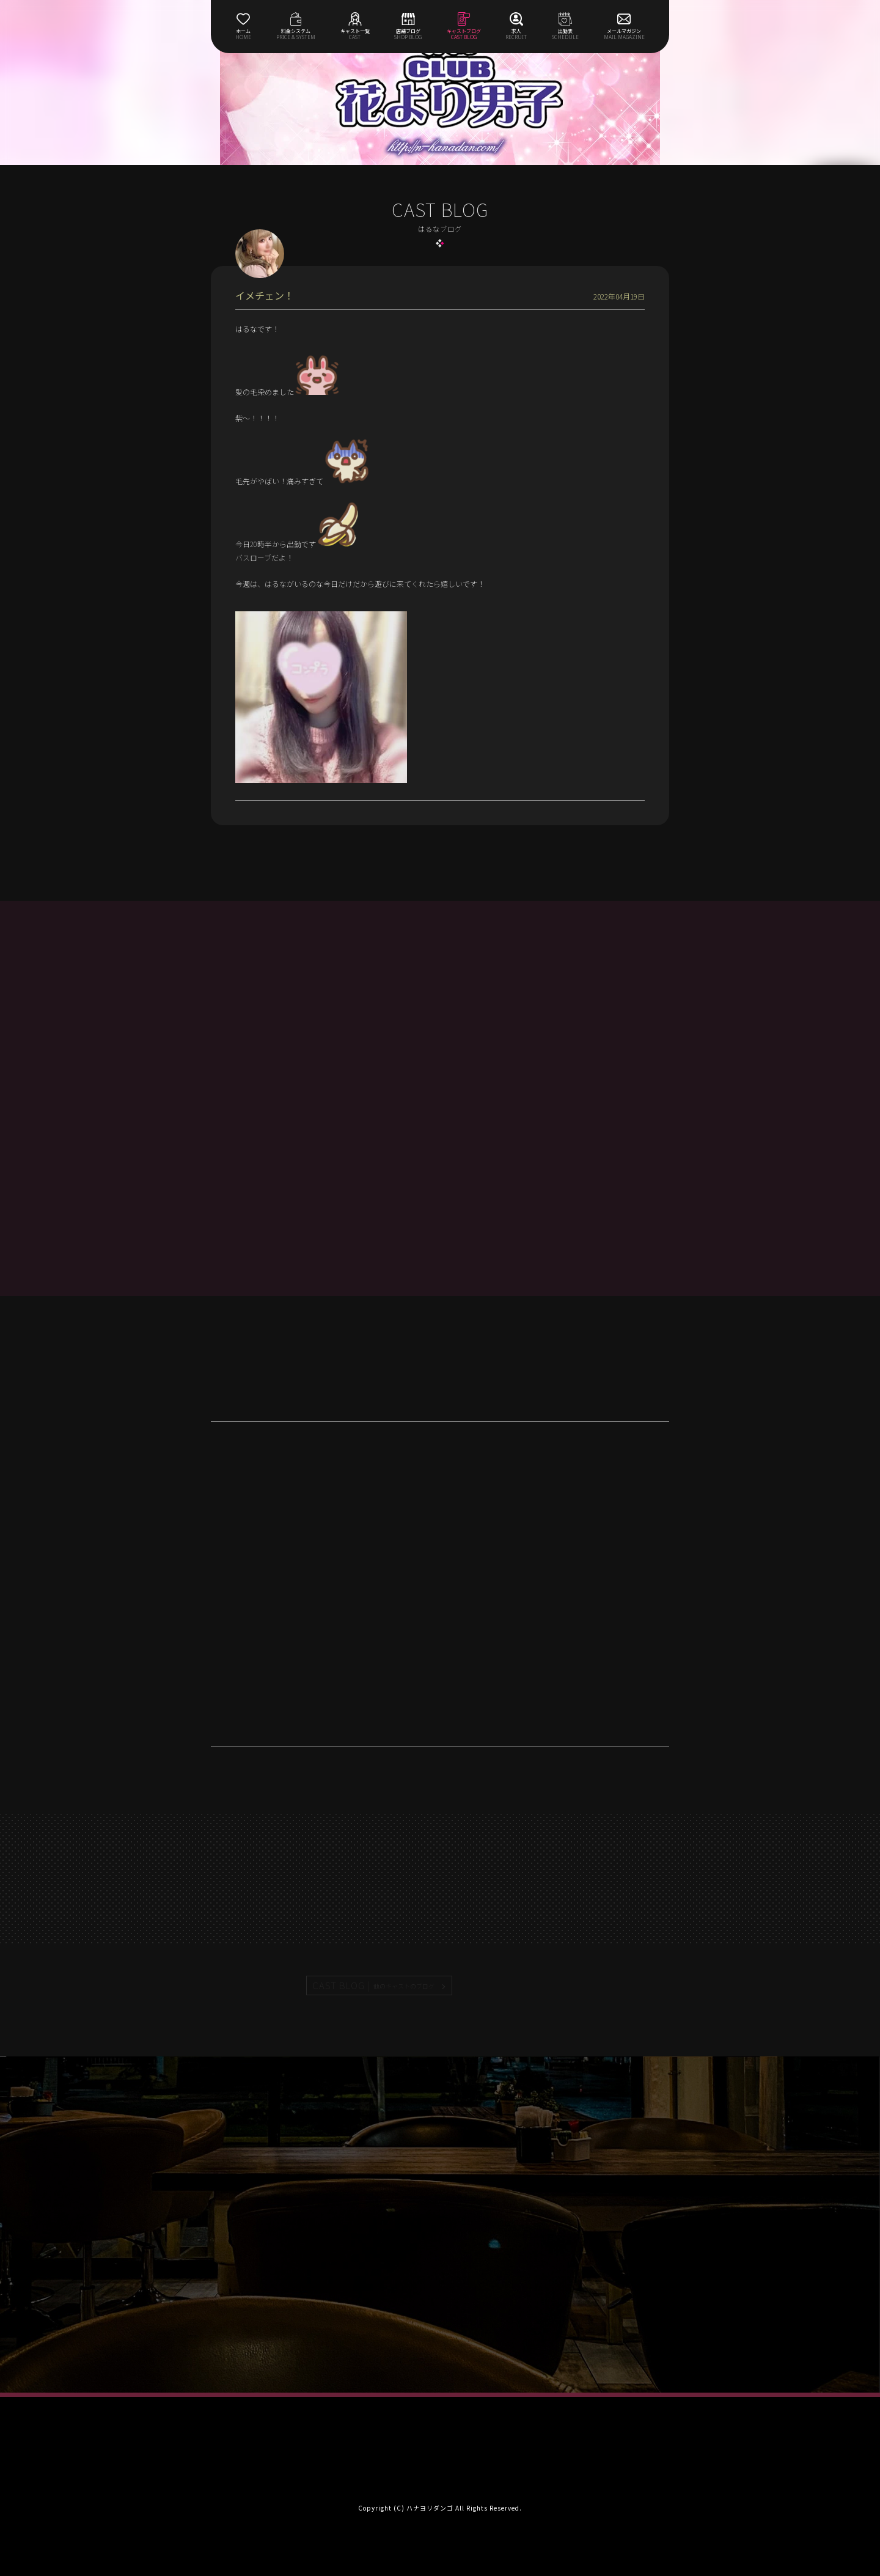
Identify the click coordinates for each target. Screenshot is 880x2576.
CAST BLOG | (374, 1985)
